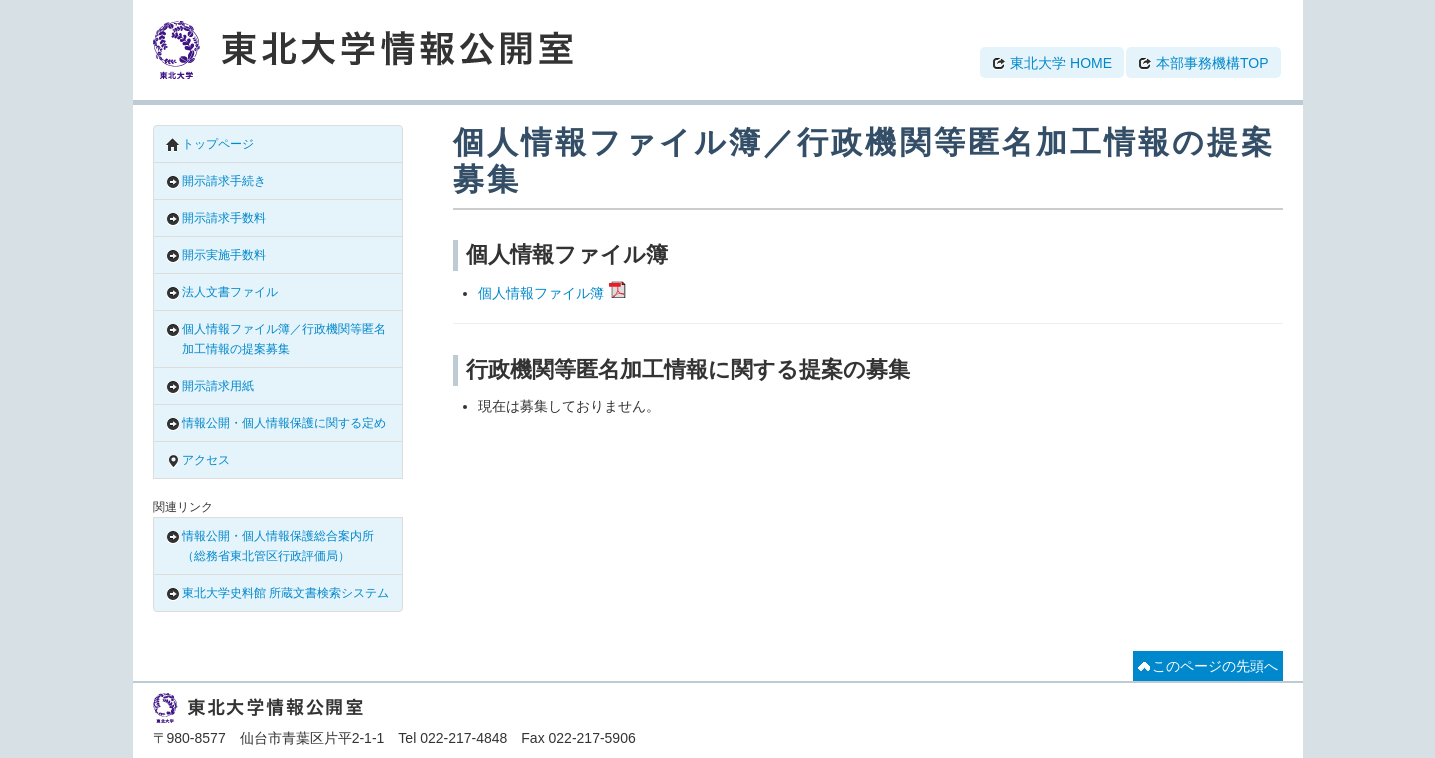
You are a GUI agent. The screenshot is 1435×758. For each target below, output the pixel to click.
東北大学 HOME (1052, 63)
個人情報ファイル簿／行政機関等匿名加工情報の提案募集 (276, 339)
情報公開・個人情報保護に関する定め (276, 423)
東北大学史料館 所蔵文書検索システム (277, 593)
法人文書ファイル (222, 292)
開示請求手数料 (216, 218)
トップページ (210, 144)
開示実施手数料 (216, 255)
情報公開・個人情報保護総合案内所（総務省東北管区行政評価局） (270, 546)
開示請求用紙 (210, 386)
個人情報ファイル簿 (541, 293)
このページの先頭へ (1208, 666)
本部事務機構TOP (1203, 63)
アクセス (198, 460)
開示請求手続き (216, 181)
